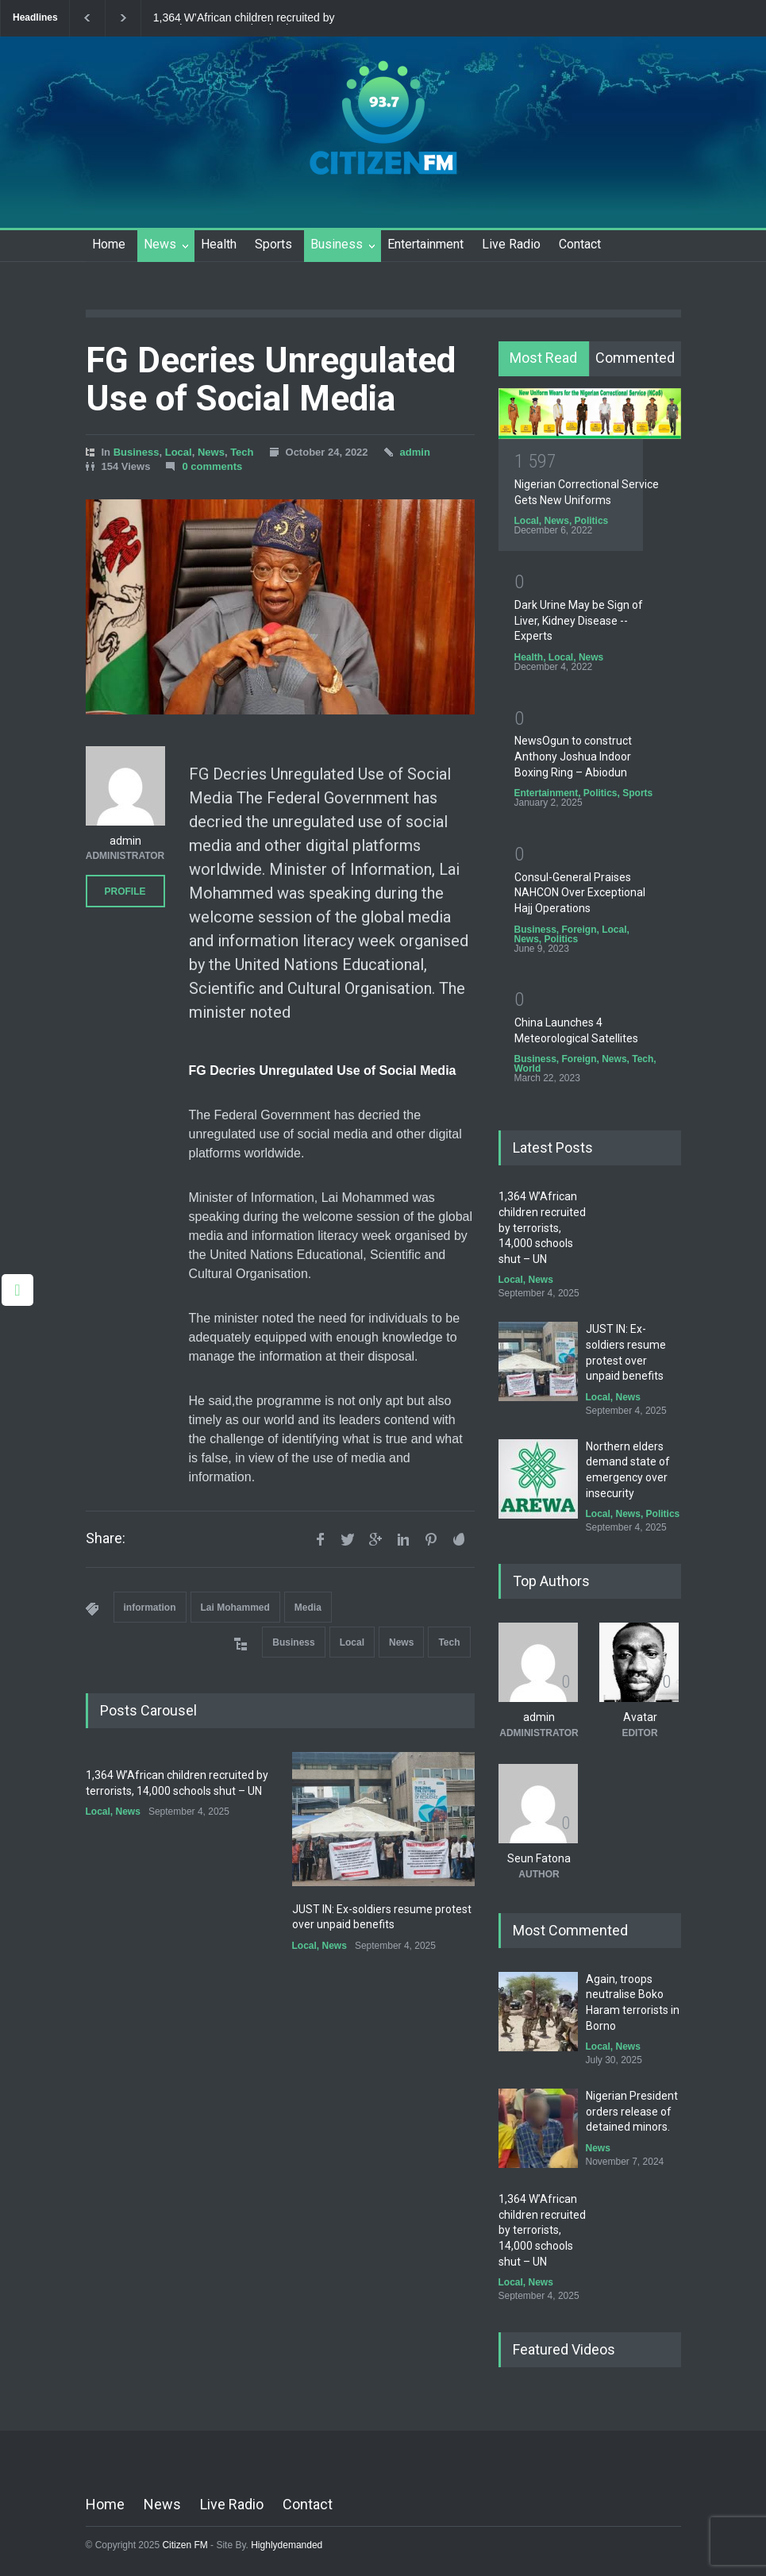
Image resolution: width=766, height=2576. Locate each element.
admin (415, 452)
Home (108, 244)
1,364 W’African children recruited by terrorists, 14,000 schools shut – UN (244, 18)
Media (307, 1607)
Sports (273, 244)
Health (219, 244)
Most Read (543, 357)
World (527, 1068)
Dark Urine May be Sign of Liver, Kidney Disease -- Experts (578, 620)
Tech (241, 452)
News (160, 244)
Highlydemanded (286, 2545)
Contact (580, 244)
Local (178, 452)
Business (336, 244)
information (150, 1607)
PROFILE (124, 891)
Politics (592, 520)
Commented (635, 357)
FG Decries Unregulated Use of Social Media (271, 379)
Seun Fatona (539, 1858)
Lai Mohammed (235, 1607)
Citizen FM (185, 2545)
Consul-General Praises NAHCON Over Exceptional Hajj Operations (579, 892)
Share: (105, 1538)
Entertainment (425, 244)
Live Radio (511, 244)
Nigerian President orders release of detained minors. (632, 2111)
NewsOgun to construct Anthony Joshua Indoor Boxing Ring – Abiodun (573, 756)
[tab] (544, 358)
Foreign (579, 929)
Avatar (640, 1717)
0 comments (212, 466)
